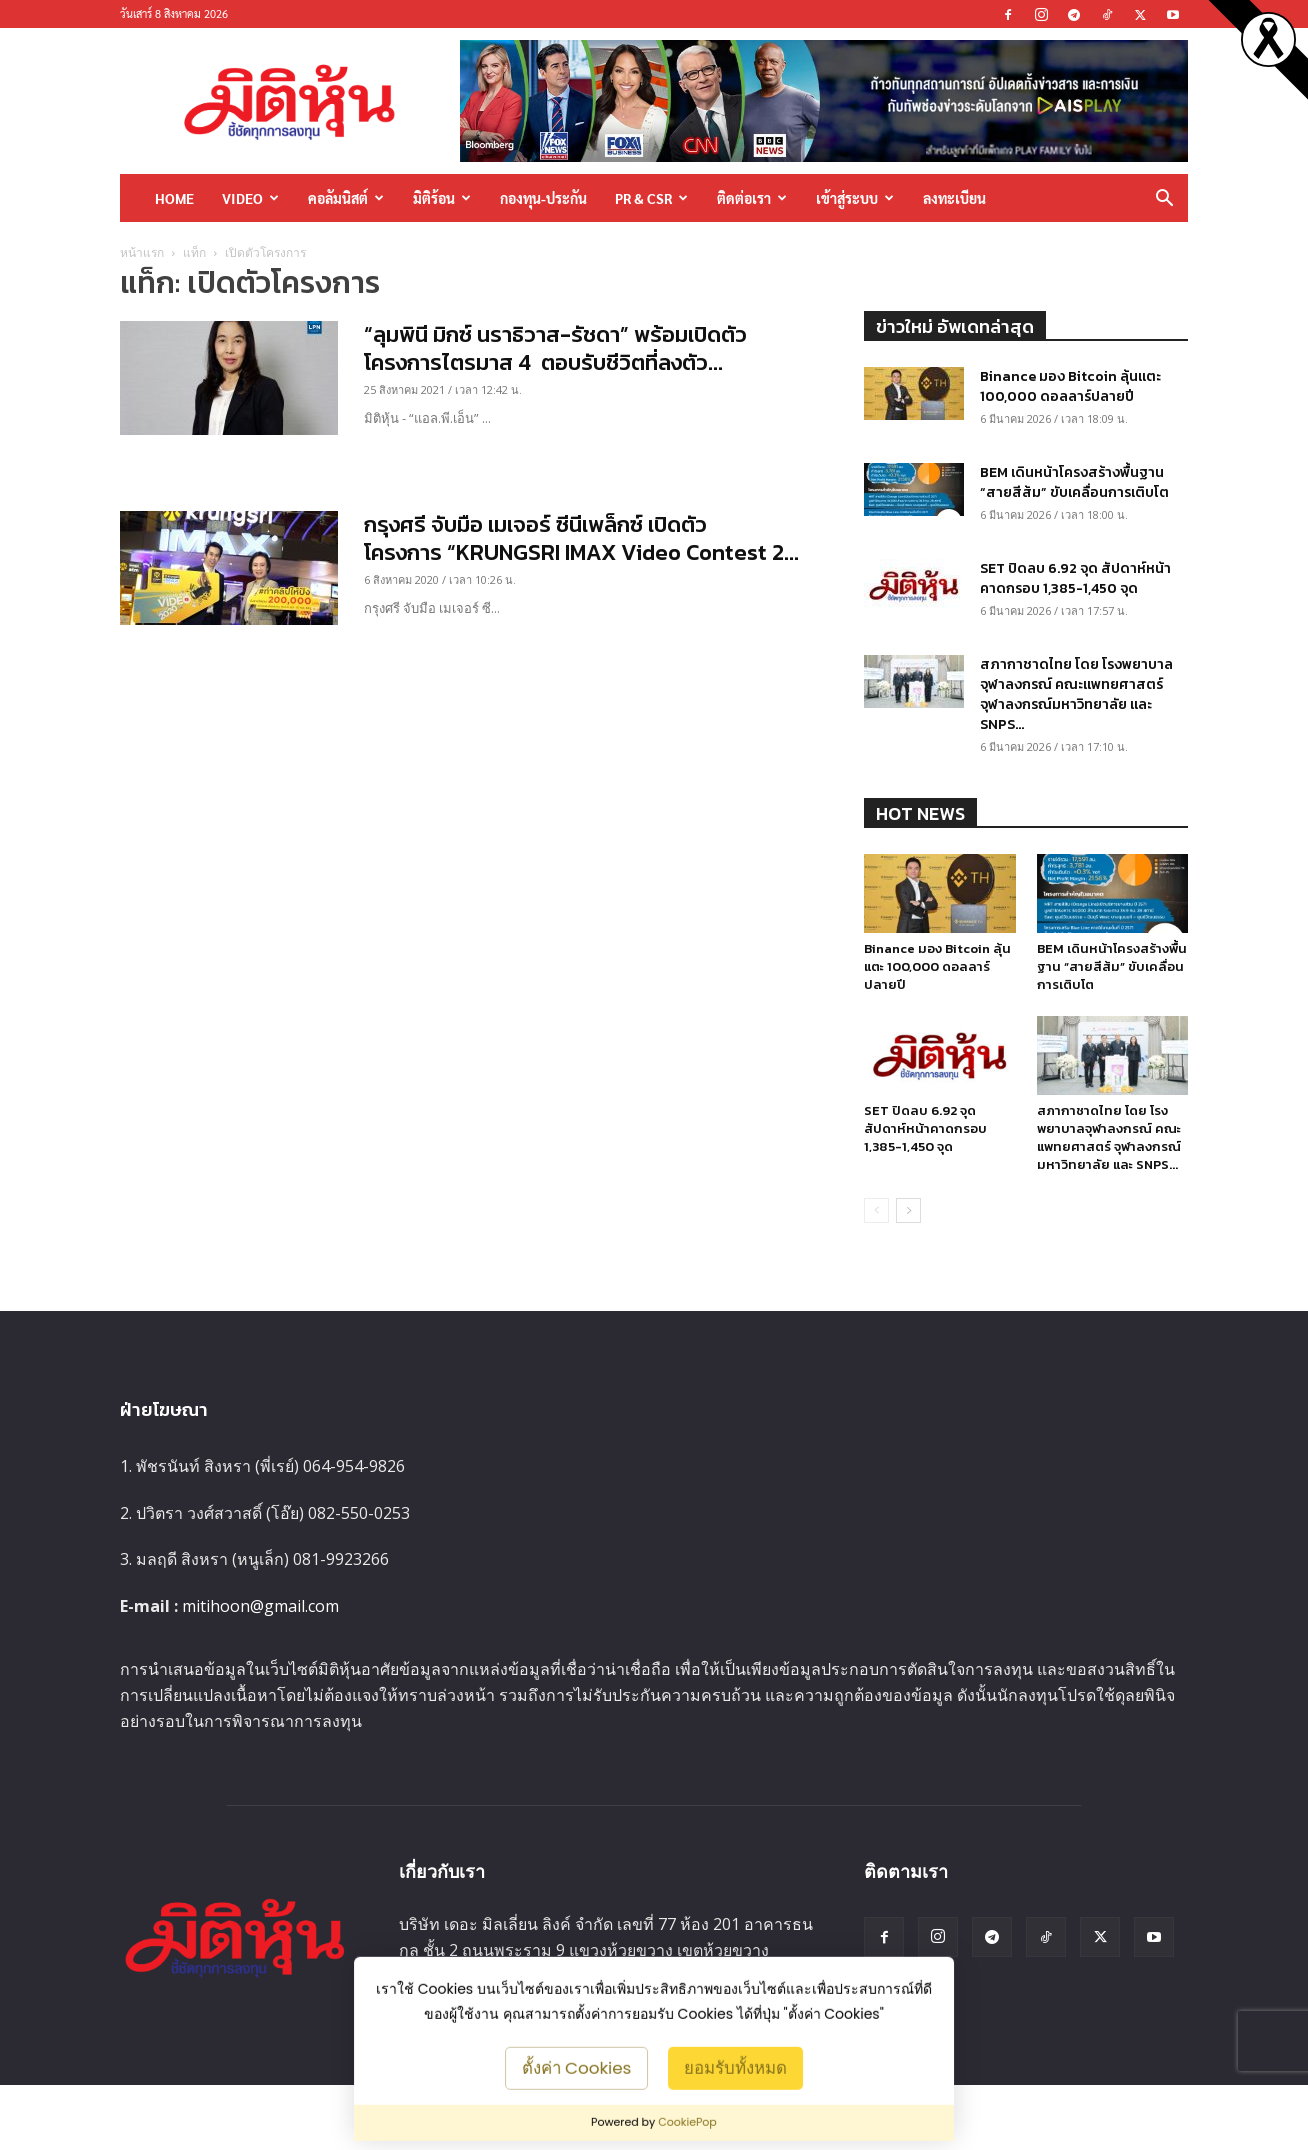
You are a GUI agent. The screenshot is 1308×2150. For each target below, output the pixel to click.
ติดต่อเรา (752, 198)
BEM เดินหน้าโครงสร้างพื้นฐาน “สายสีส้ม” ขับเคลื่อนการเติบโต (1074, 482)
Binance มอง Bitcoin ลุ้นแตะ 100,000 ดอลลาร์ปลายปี (1070, 386)
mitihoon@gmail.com (260, 1606)
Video (250, 198)
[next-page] (908, 1210)
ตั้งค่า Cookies (577, 2067)
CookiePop (687, 2122)
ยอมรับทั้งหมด (735, 2067)
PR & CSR (651, 198)
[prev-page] (876, 1210)
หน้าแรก (142, 252)
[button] (1164, 199)
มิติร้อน (442, 198)
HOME (174, 198)
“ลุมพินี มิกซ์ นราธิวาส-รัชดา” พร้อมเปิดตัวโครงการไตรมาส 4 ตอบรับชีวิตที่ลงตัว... (555, 348)
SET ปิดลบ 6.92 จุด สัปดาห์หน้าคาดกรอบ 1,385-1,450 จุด (1075, 578)
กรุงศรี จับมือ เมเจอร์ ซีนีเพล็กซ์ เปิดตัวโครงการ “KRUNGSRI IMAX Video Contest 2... (581, 538)
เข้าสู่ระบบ (855, 198)
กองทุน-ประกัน (543, 198)
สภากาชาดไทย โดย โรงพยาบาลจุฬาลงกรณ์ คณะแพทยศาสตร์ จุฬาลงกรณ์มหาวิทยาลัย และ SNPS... (1076, 694)
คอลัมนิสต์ (346, 198)
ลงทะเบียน (954, 198)
